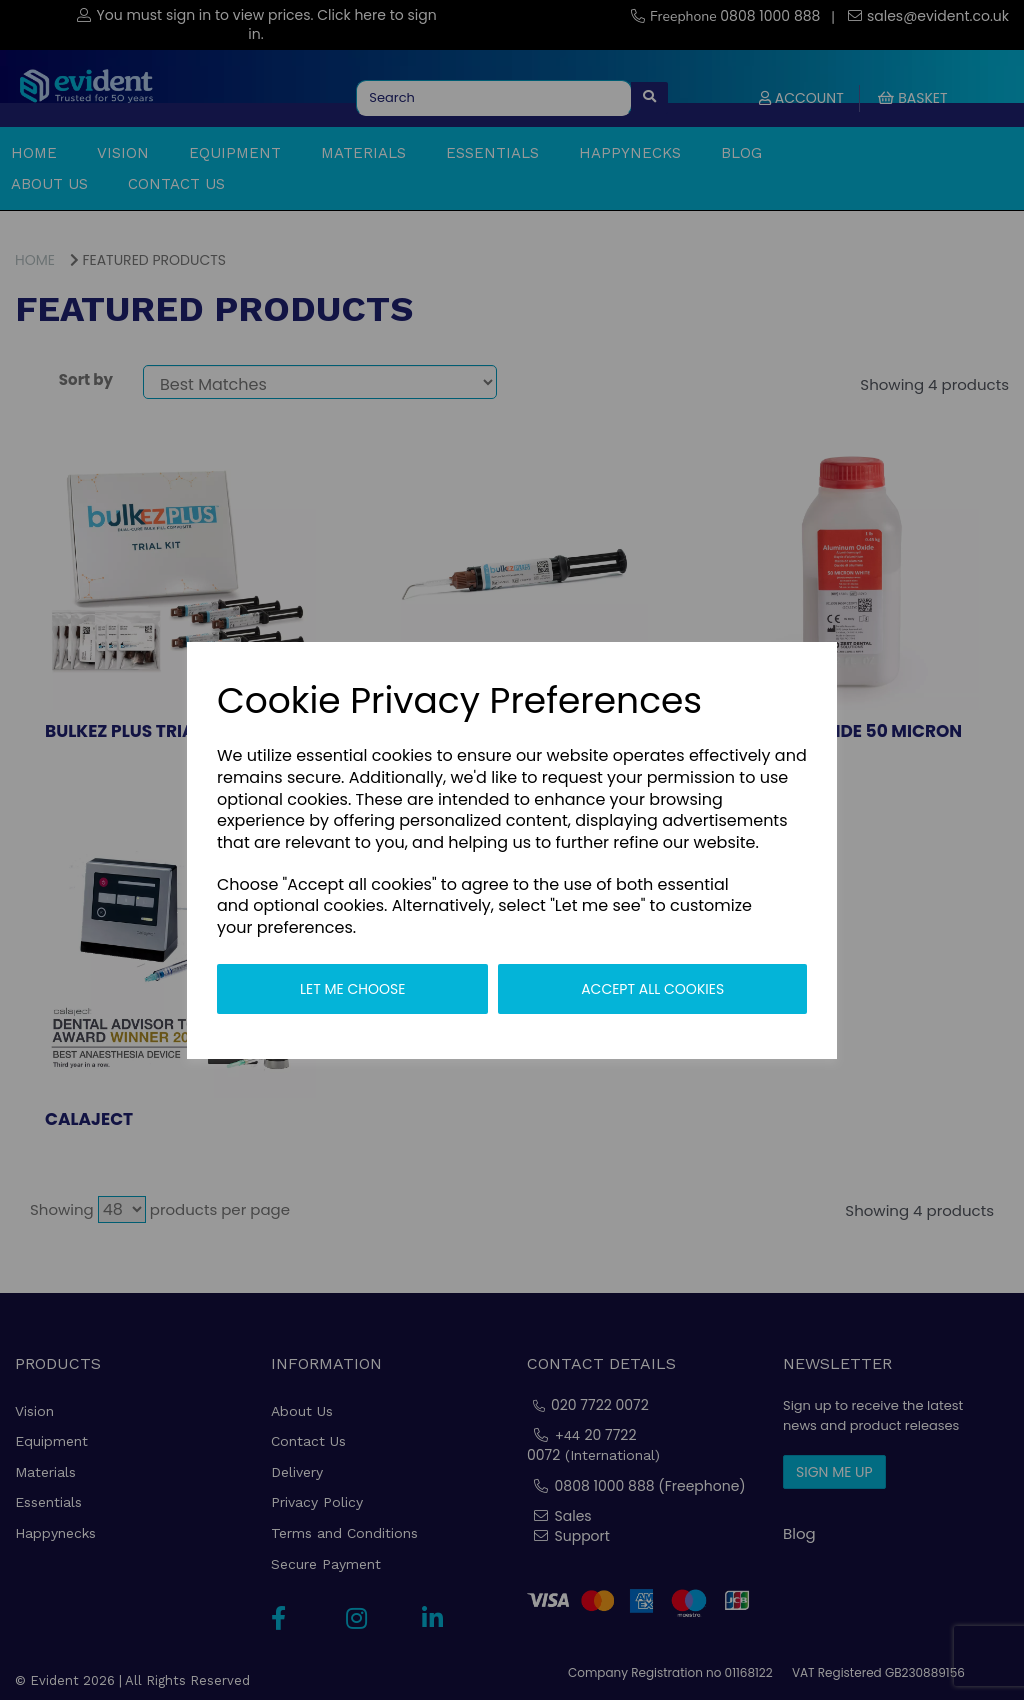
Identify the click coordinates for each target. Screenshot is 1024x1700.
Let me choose (352, 989)
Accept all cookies (652, 989)
